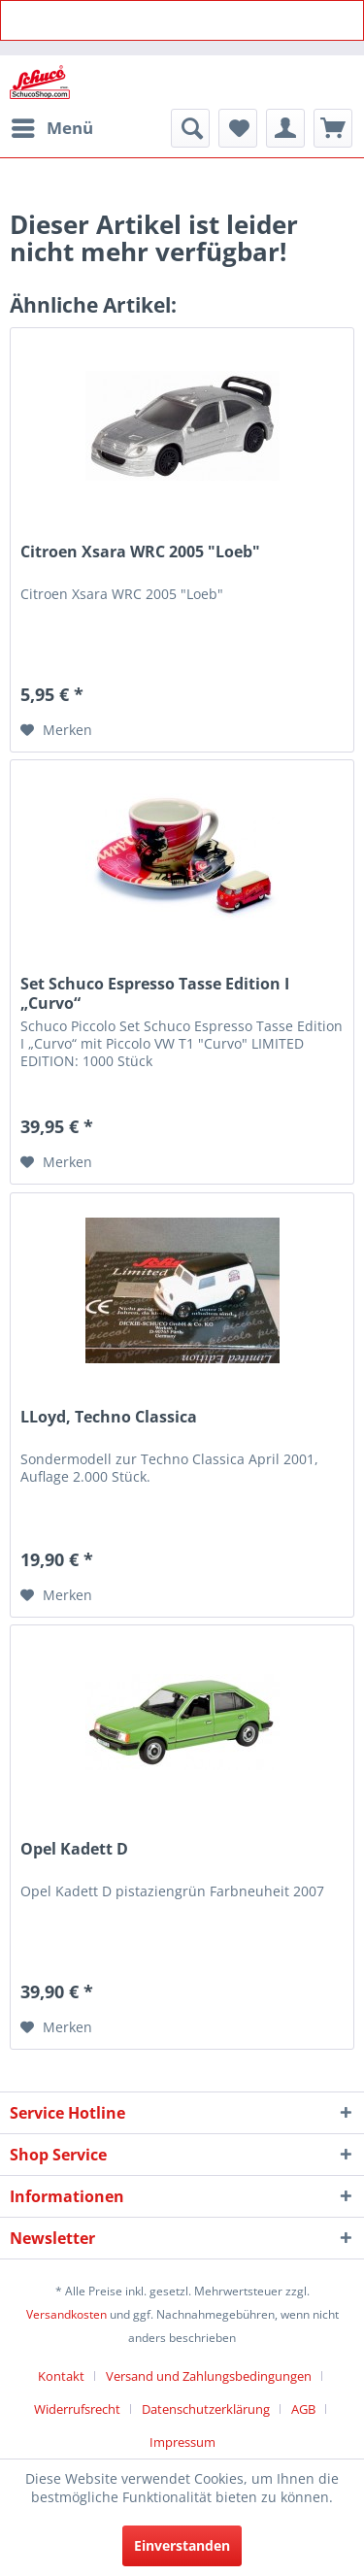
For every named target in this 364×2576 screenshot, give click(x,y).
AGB (303, 2409)
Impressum (182, 2442)
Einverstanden (182, 2545)
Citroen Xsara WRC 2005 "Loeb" (140, 552)
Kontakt (61, 2376)
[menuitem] (51, 128)
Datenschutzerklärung (206, 2409)
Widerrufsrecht (77, 2409)
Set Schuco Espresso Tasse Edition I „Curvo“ (154, 993)
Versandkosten (66, 2314)
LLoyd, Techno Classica (108, 1417)
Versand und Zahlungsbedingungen (209, 2376)
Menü (52, 126)
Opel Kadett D (74, 1849)
